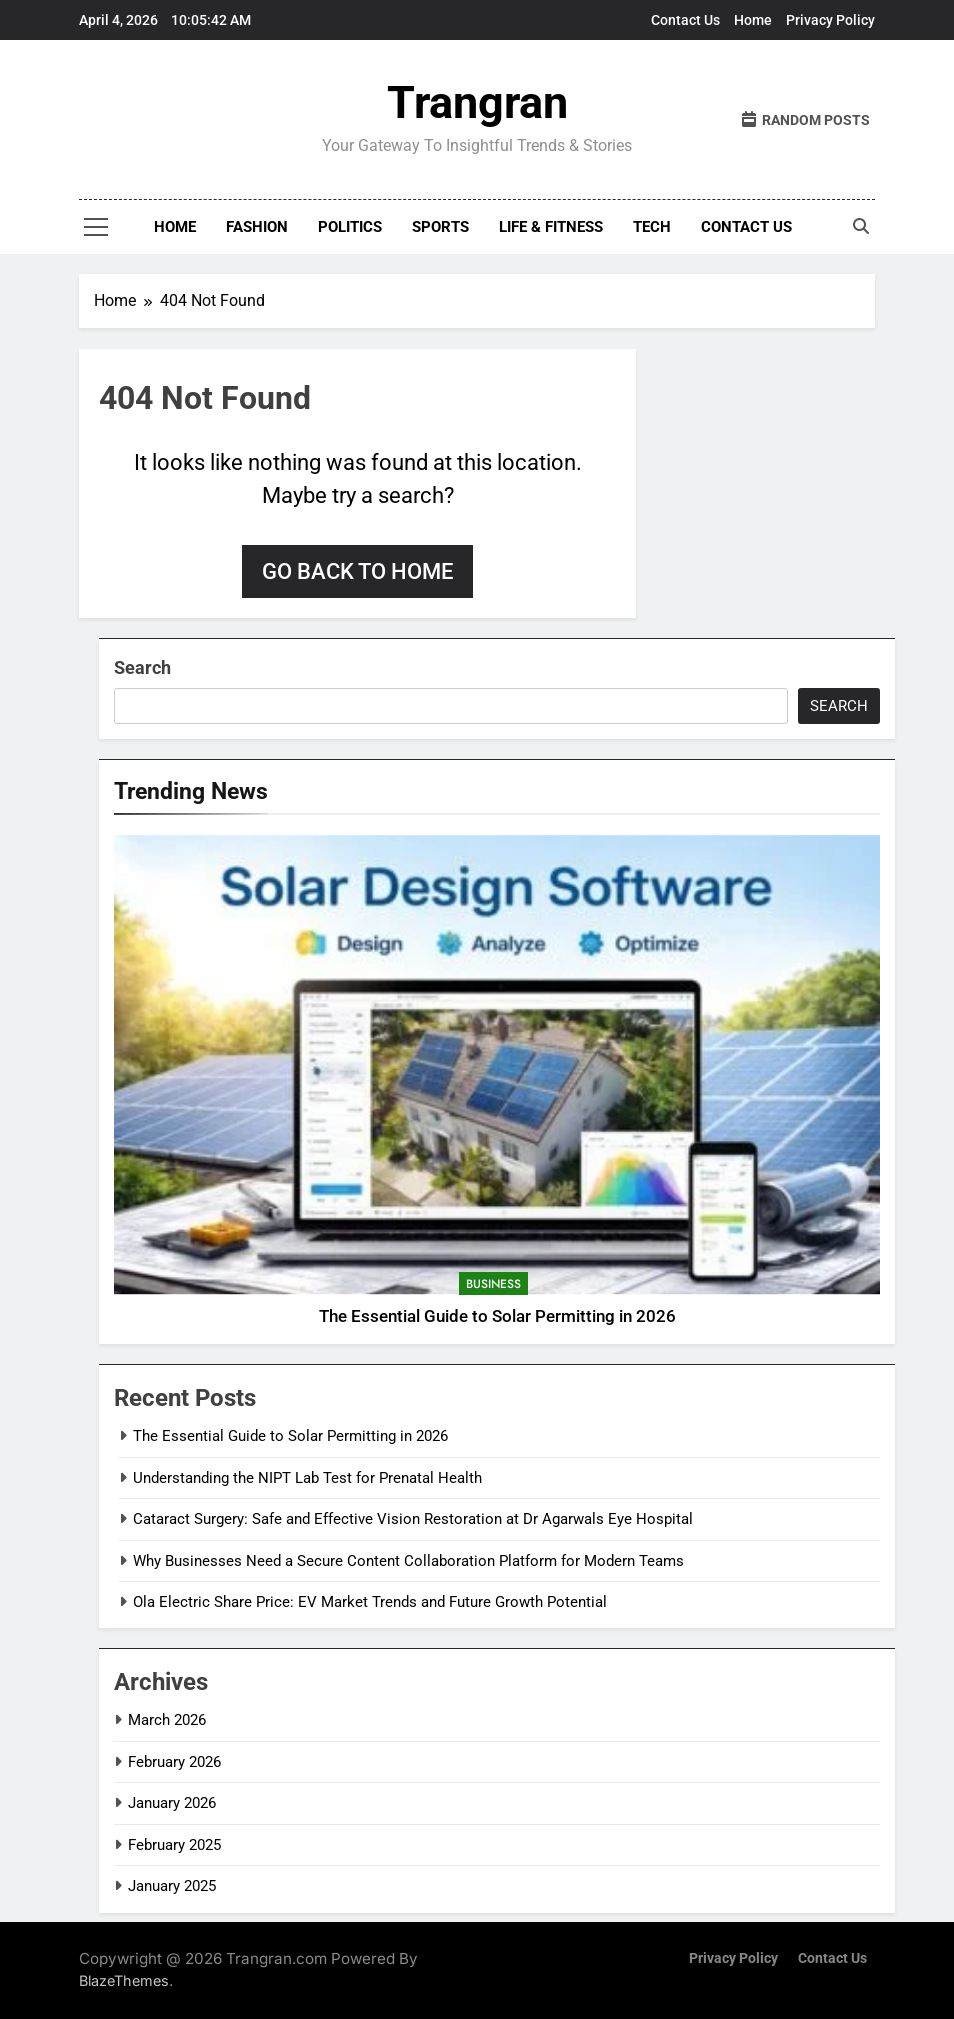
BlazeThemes (124, 1980)
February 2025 (174, 1845)
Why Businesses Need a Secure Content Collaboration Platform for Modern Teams (408, 1561)
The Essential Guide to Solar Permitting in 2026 (497, 1316)
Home (753, 20)
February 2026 (174, 1762)
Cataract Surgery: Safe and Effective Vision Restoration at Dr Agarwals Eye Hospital (413, 1519)
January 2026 (172, 1803)
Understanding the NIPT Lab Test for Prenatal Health (307, 1478)
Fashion (257, 227)
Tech (652, 227)
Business (493, 1284)
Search (142, 667)
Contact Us (685, 20)
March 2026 (167, 1720)
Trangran (477, 102)
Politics (350, 227)
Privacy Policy (830, 20)
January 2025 (172, 1886)
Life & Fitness (551, 227)
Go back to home (357, 571)
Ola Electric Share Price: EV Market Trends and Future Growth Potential (370, 1602)
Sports (440, 227)
